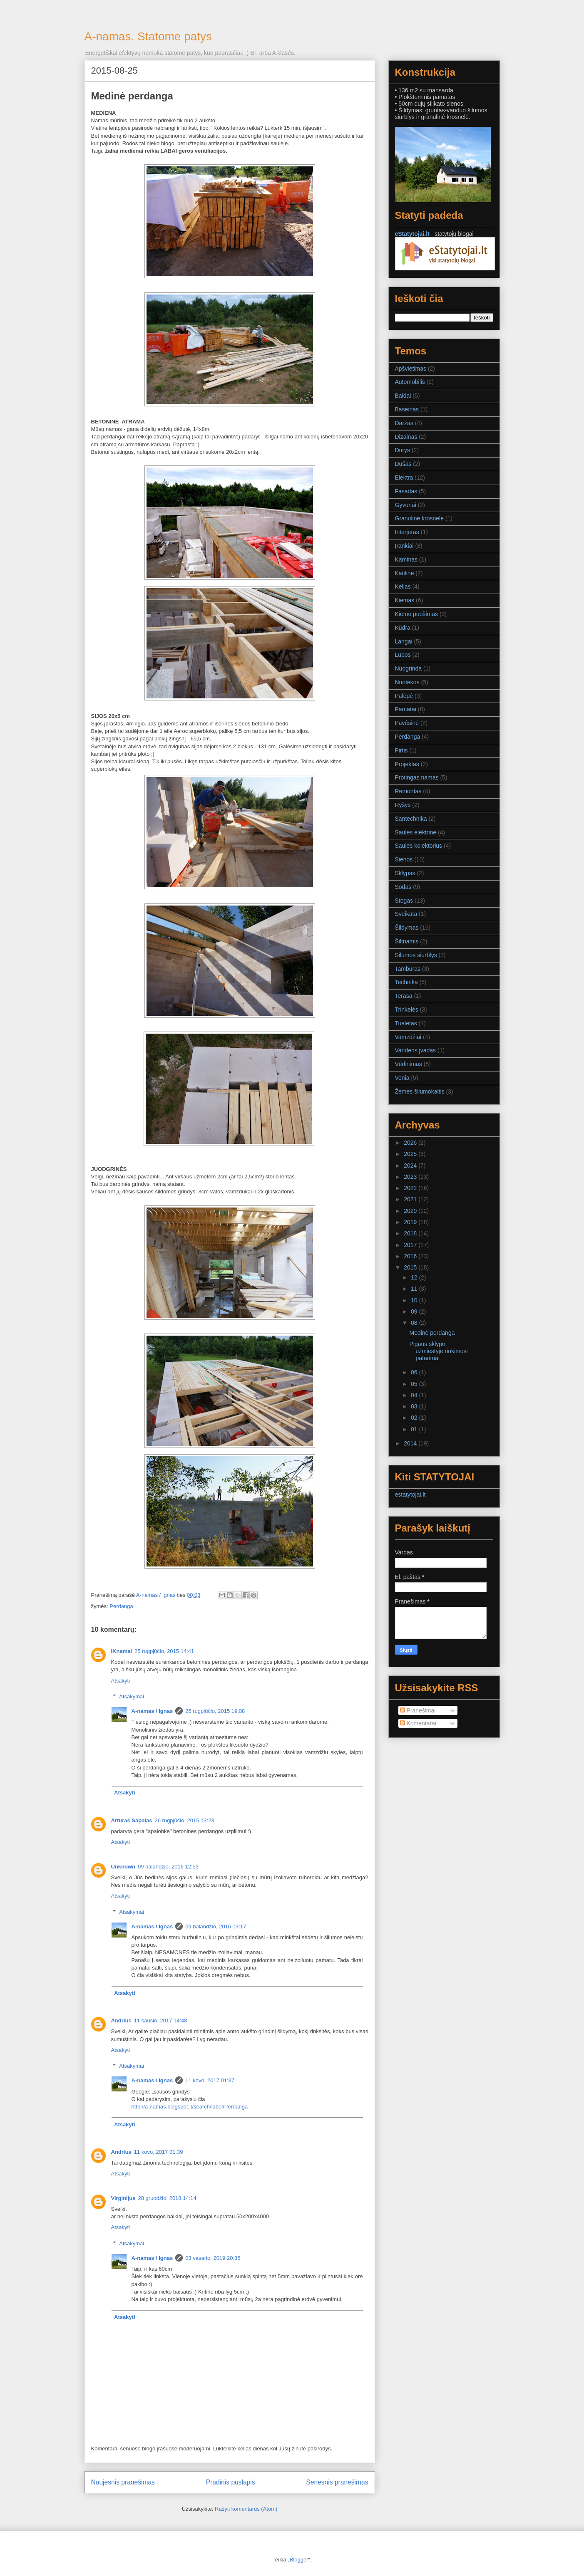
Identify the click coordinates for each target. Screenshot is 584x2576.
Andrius (121, 2020)
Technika (406, 982)
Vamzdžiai (408, 1037)
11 (415, 1288)
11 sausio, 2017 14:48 (160, 2020)
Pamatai (405, 709)
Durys (402, 450)
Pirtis (401, 750)
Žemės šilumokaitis (420, 1091)
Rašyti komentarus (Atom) (246, 2509)
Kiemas (405, 600)
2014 (411, 1443)
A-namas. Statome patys (148, 36)
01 (415, 1429)
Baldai (403, 395)
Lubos (403, 654)
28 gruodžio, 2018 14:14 (167, 2198)
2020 (411, 1211)
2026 (411, 1142)
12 (415, 1277)
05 (415, 1384)
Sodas (403, 886)
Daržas (404, 423)
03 (415, 1406)
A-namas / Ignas (152, 1711)
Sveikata (406, 914)
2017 (411, 1245)
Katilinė (404, 573)
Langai (404, 641)
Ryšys (403, 805)
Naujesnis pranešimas (123, 2482)
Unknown (123, 1866)
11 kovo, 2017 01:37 (209, 2080)
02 (415, 1417)
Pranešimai (418, 1710)
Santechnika (411, 818)
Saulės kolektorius (418, 845)
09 (415, 1311)
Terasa (404, 995)
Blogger (299, 2559)
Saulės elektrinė (416, 832)
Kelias (403, 586)
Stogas (404, 900)
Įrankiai (404, 545)
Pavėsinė (407, 723)
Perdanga (121, 1606)
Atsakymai (131, 1696)
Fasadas (406, 491)
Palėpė (404, 696)
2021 (411, 1199)
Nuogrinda (408, 668)
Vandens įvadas (415, 1050)
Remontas (408, 791)
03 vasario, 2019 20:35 (212, 2258)
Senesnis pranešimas (337, 2482)
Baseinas (407, 409)
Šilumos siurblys (416, 955)
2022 (411, 1188)
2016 (411, 1256)
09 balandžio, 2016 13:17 (215, 1926)
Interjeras (407, 532)
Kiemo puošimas (416, 614)
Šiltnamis (407, 941)
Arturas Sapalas (131, 1820)
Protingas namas (417, 777)
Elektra (404, 477)
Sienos (404, 859)
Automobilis (410, 382)
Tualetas (406, 1023)
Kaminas (406, 559)
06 (415, 1372)
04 (415, 1395)
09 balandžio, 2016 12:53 (168, 1866)
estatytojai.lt (410, 1494)
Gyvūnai (405, 505)
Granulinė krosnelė (419, 518)
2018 (411, 1233)
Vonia (402, 1077)
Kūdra (402, 627)
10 (415, 1300)
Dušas (403, 463)
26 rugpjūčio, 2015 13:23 (184, 1820)
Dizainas (406, 436)
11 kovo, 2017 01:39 (158, 2152)
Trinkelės (406, 1009)
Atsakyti (120, 1681)
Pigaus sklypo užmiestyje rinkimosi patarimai (438, 1351)
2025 (411, 1154)
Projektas (407, 764)
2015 (411, 1267)
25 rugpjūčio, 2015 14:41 (164, 1651)
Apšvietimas (410, 368)
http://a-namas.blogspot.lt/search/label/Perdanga (190, 2106)
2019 (411, 1222)
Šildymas (407, 927)
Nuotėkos (407, 682)
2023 (411, 1176)
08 (415, 1322)
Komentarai (418, 1723)
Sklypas (405, 873)
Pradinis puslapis (230, 2482)
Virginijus (123, 2198)
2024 (411, 1165)
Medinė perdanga (432, 1332)
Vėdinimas (408, 1064)
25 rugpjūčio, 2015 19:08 (215, 1711)
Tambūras (407, 968)
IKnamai (121, 1651)
